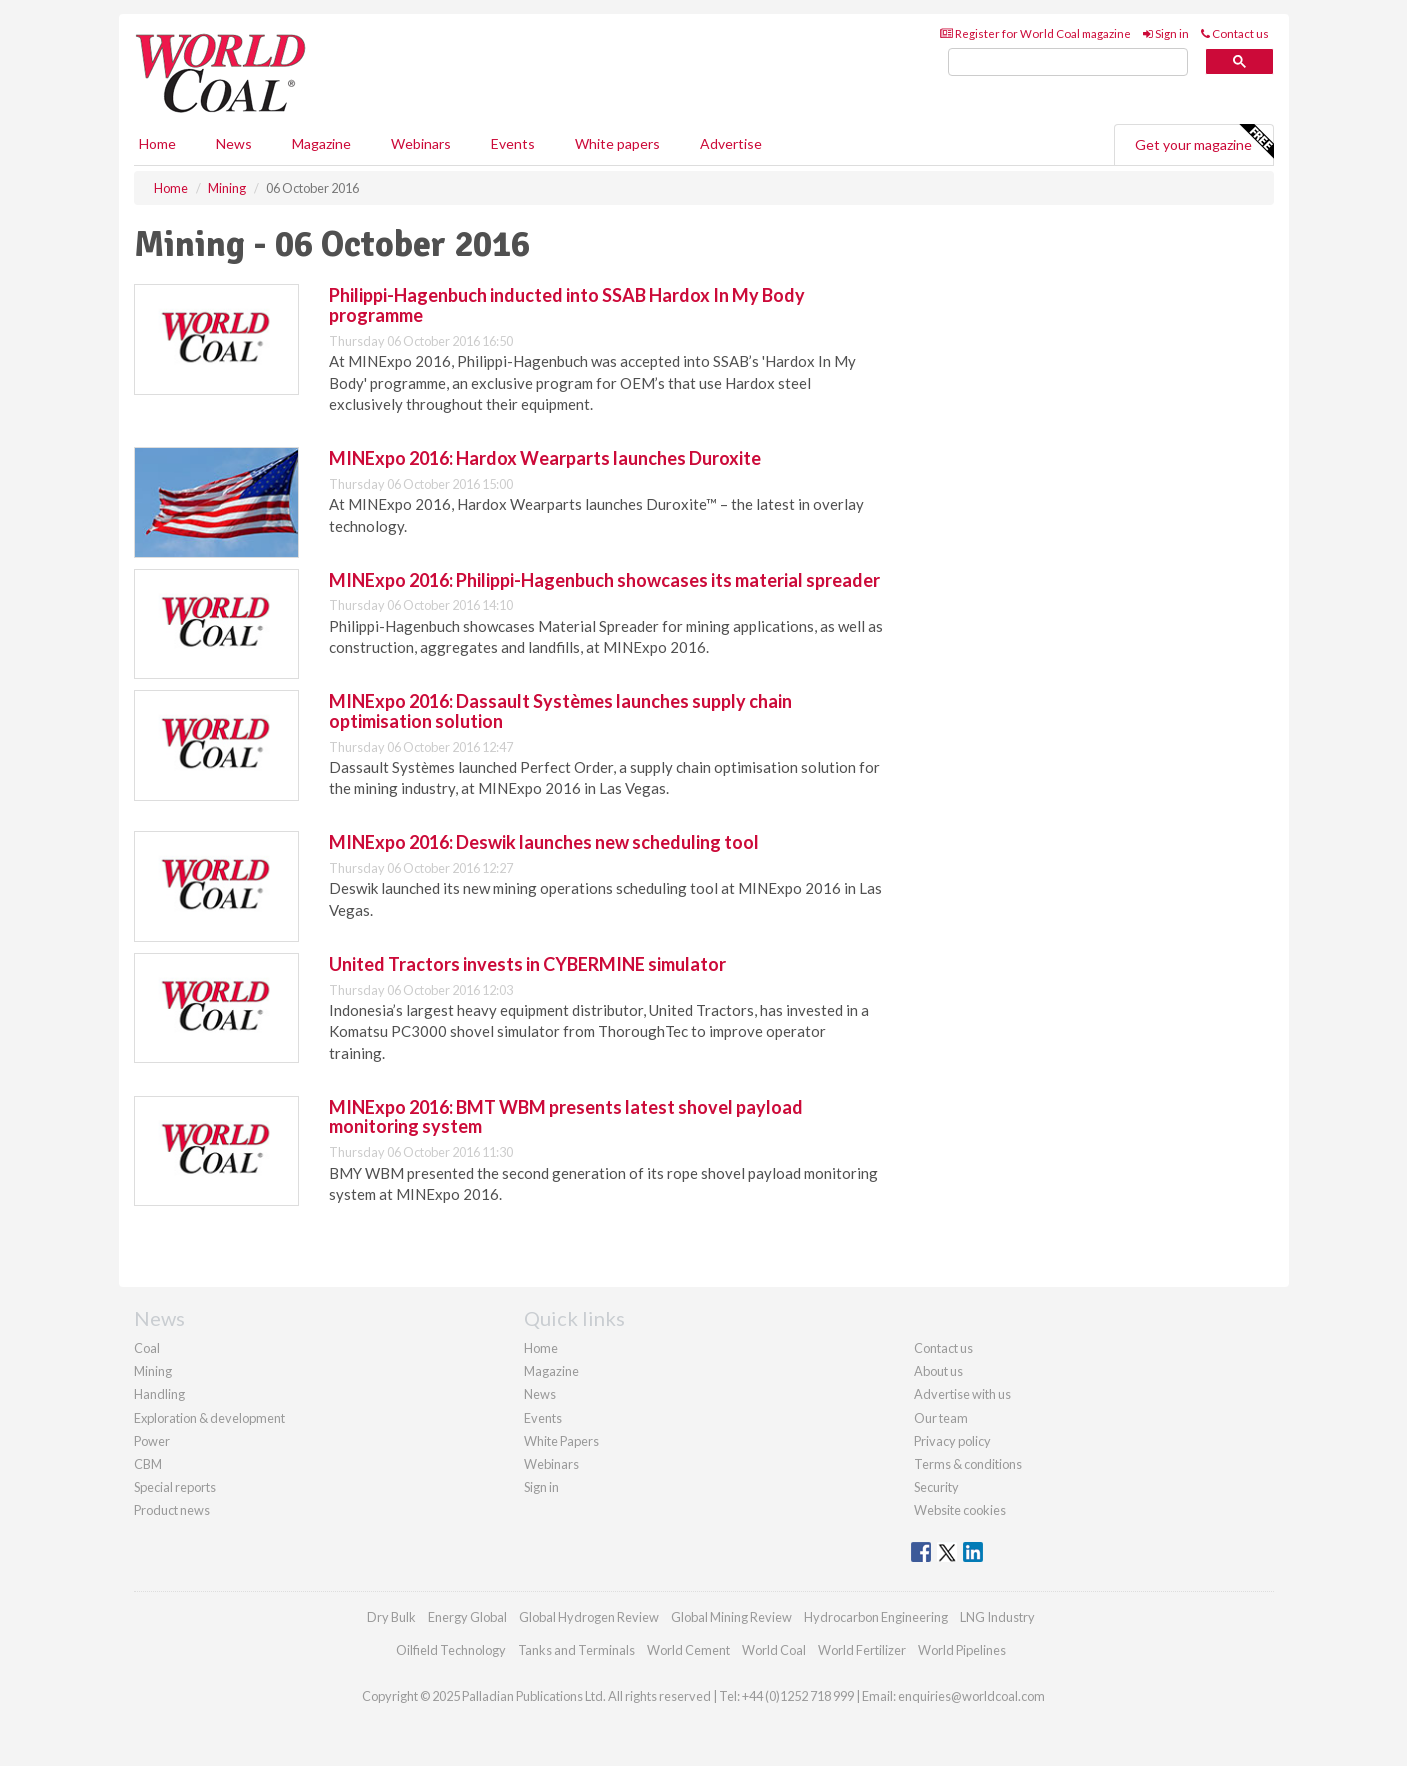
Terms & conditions (968, 1464)
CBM (148, 1464)
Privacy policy (952, 1441)
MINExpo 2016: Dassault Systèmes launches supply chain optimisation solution (560, 711)
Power (152, 1441)
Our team (941, 1418)
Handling (159, 1394)
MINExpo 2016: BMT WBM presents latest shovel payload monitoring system (566, 1117)
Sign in (1166, 33)
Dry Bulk (391, 1617)
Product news (172, 1510)
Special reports (175, 1487)
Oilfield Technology (451, 1650)
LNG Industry (997, 1617)
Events (513, 143)
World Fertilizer (862, 1650)
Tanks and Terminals (576, 1650)
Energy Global (467, 1617)
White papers (617, 143)
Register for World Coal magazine (1035, 33)
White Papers (561, 1441)
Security (936, 1487)
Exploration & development (209, 1418)
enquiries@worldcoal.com (971, 1696)
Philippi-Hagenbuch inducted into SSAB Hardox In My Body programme (567, 305)
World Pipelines (962, 1650)
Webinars (421, 143)
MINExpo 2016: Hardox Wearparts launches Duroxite (545, 458)
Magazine (321, 143)
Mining (153, 1371)
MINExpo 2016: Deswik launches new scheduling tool (544, 842)
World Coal (774, 1650)
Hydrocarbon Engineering (876, 1617)
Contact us (1235, 33)
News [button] (234, 143)
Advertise (731, 143)
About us (938, 1371)
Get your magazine (1204, 142)
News (540, 1394)
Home (157, 143)
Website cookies (960, 1510)
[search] (1068, 62)
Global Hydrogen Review (589, 1617)
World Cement (688, 1650)
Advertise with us (962, 1394)
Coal (147, 1348)
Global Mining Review (731, 1617)
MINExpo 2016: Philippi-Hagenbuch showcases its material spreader (604, 580)
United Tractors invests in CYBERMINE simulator (527, 964)
